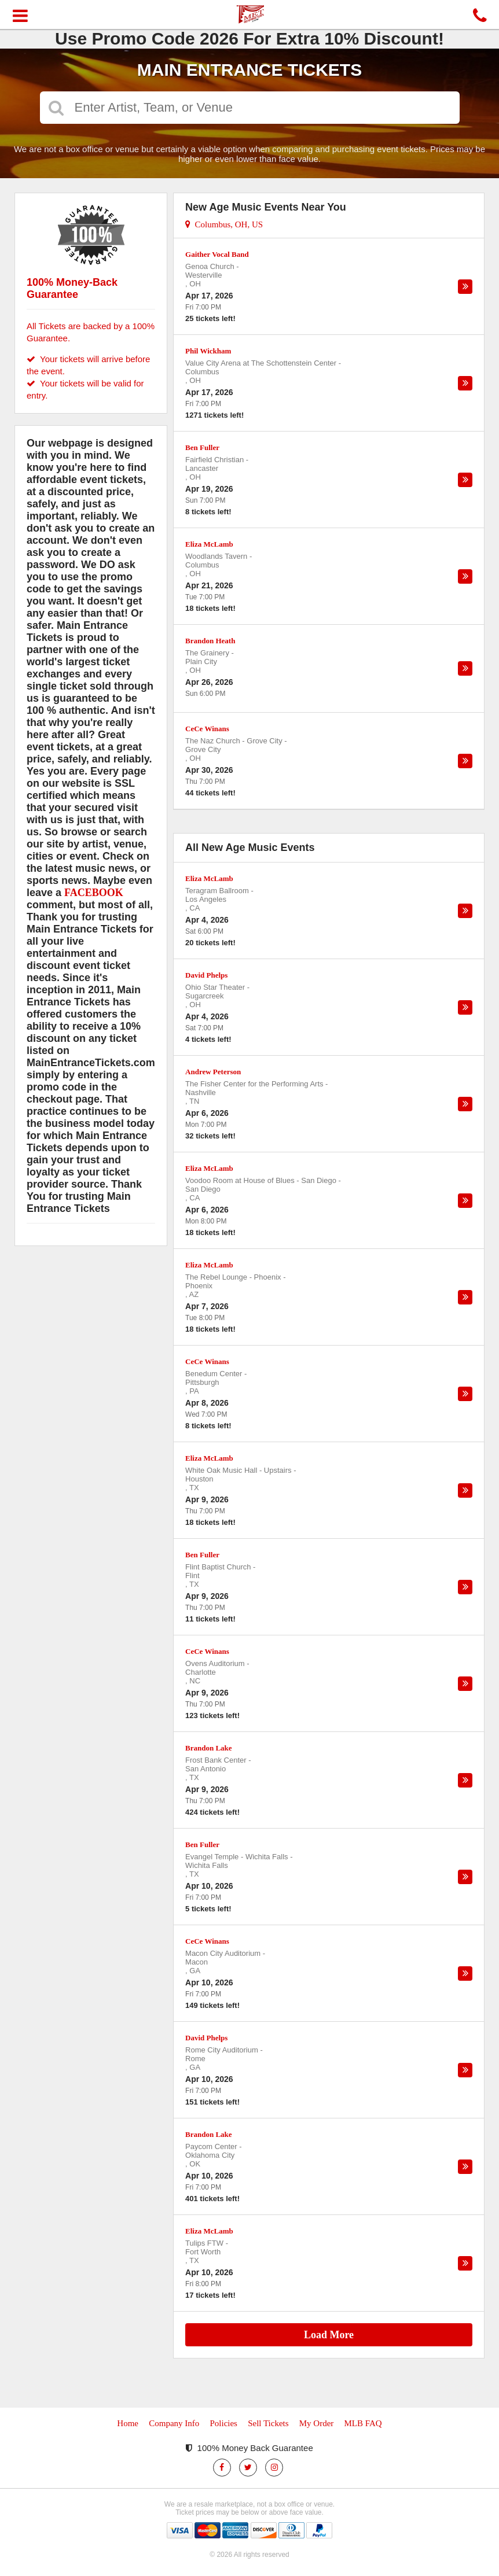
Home (127, 2423)
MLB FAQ (362, 2423)
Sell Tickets (268, 2423)
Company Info (174, 2423)
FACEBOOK (93, 892)
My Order (316, 2423)
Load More (329, 2335)
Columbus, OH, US (224, 224)
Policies (223, 2423)
